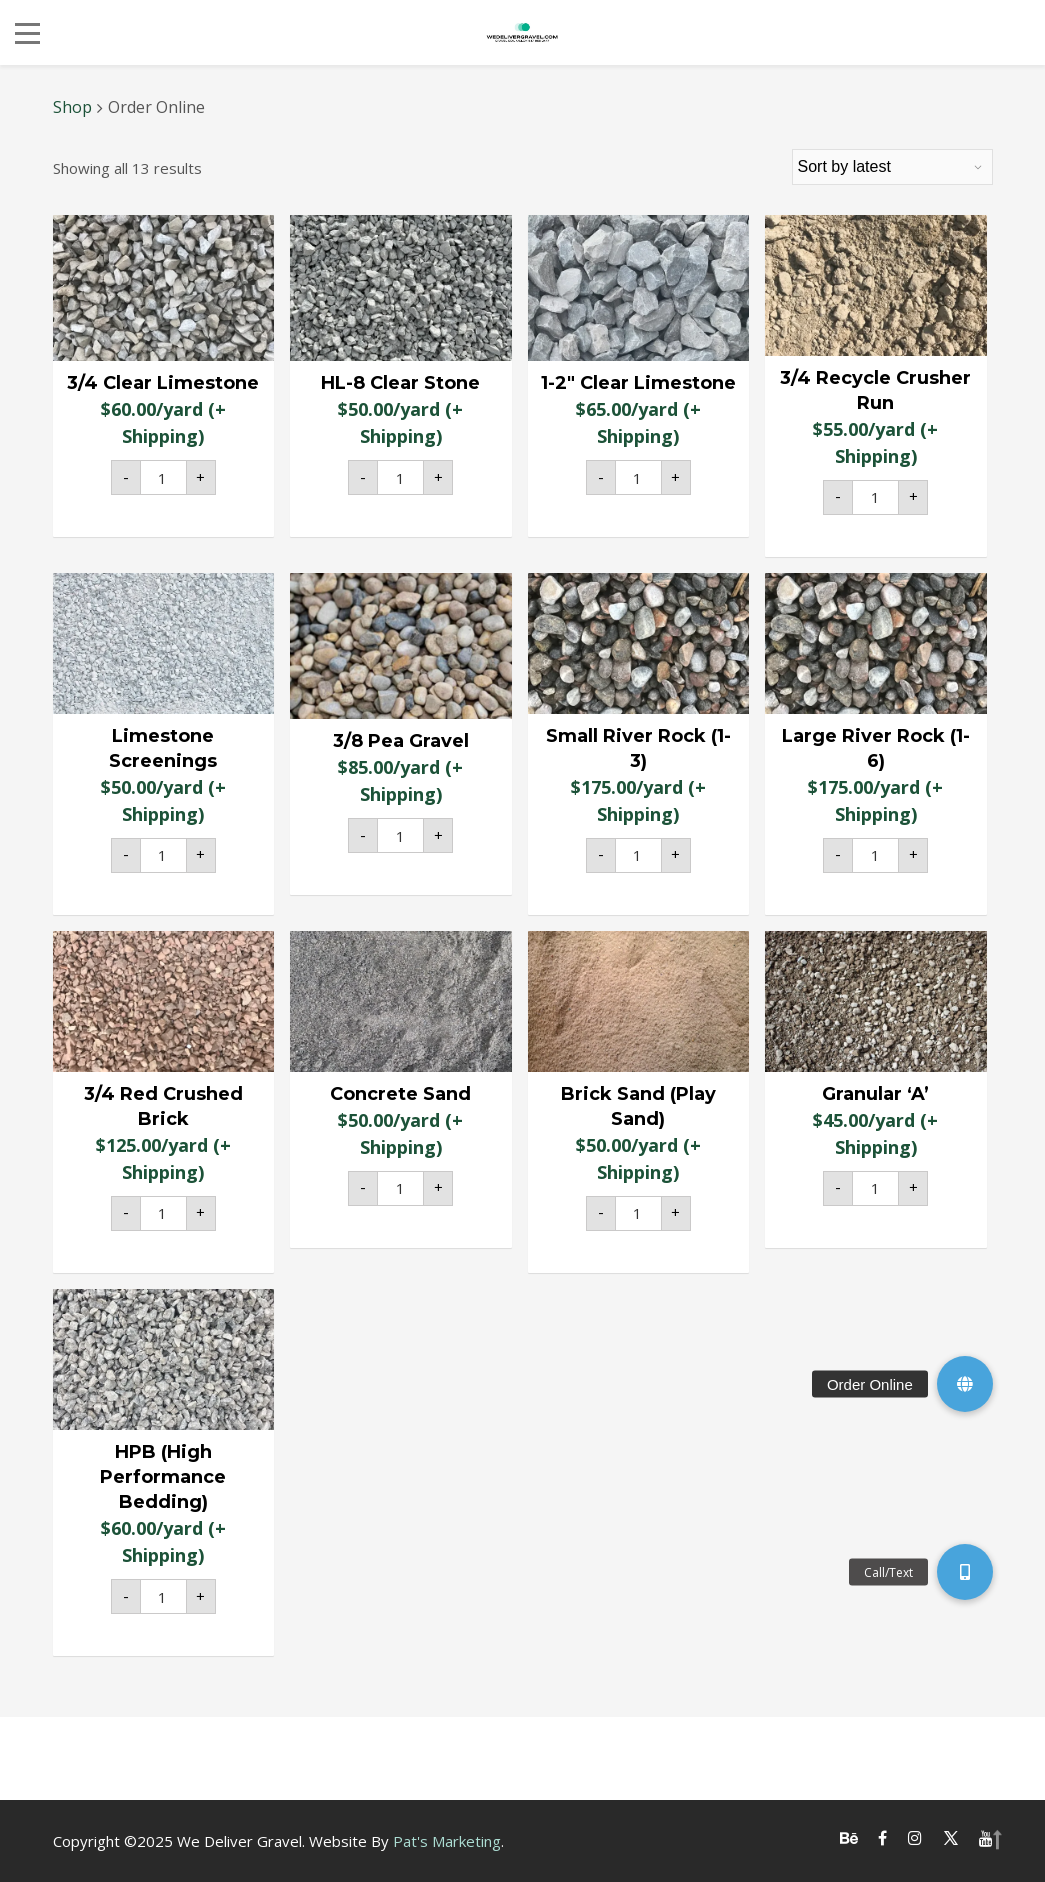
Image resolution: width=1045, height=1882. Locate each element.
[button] (965, 1384)
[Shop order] (892, 167)
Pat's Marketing (447, 1841)
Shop (72, 107)
